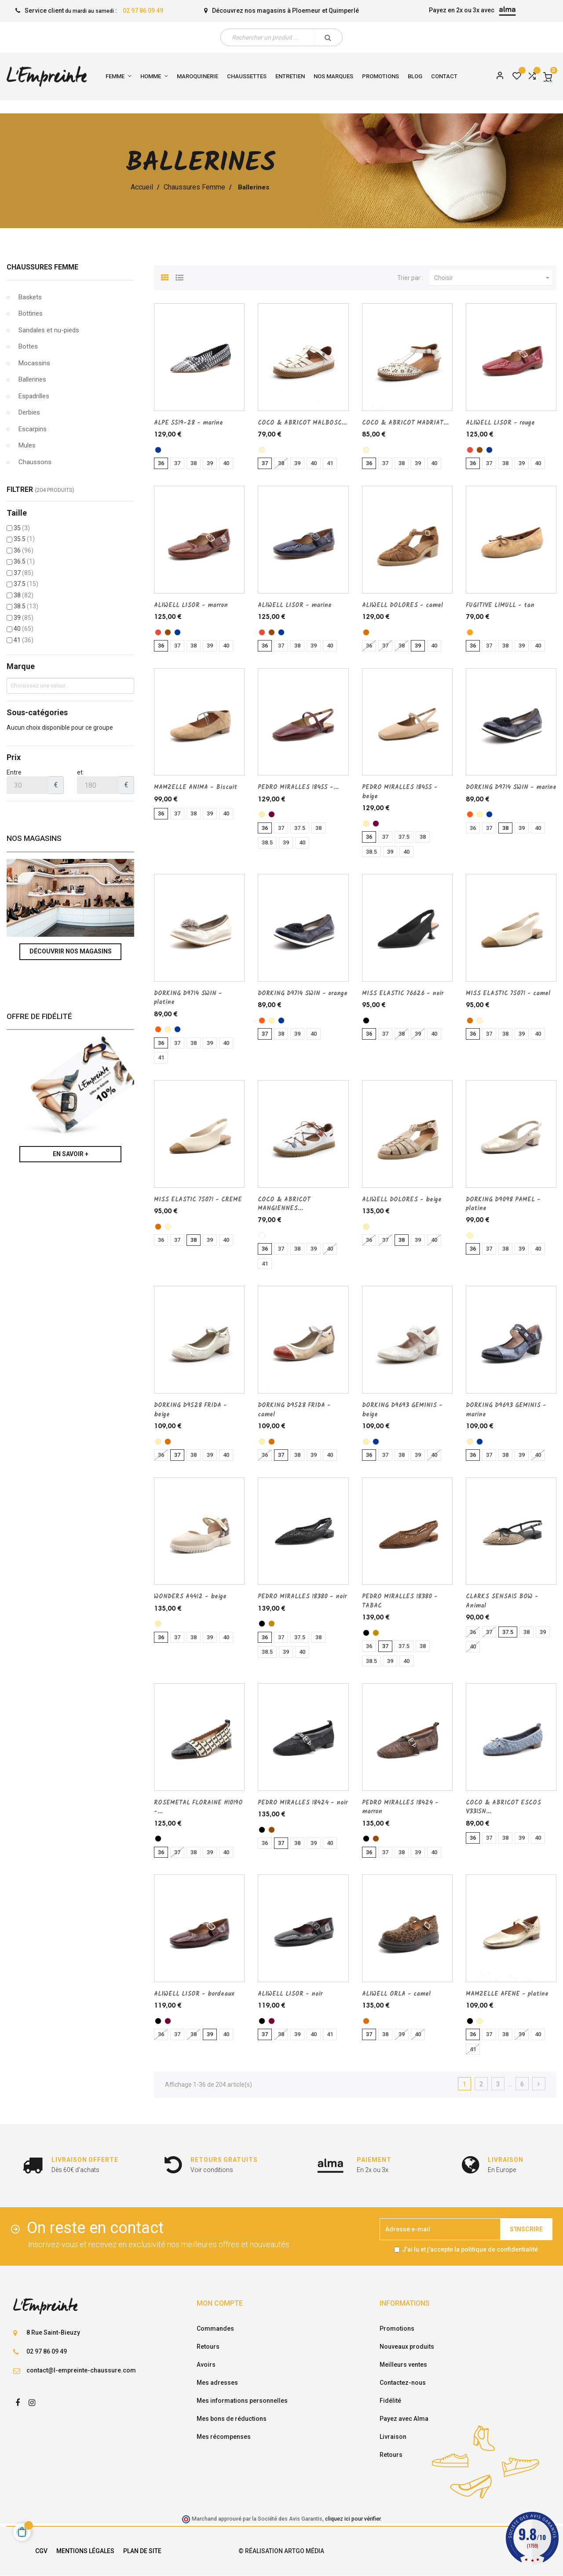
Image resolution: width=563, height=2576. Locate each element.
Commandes (215, 2328)
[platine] (479, 814)
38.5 (26, 606)
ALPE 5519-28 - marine (188, 423)
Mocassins (34, 363)
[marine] (158, 450)
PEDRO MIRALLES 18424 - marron (400, 1807)
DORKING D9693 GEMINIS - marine (506, 1410)
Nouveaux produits (407, 2346)
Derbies (29, 412)
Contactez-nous (403, 2382)
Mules (27, 445)
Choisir (493, 278)
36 (23, 550)
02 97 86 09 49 (143, 10)
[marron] (479, 450)
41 (23, 640)
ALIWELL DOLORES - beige (402, 1199)
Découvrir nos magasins (70, 951)
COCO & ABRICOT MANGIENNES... (284, 1204)
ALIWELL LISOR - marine (295, 605)
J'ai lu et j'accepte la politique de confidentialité (470, 2249)
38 (23, 595)
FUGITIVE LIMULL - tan (500, 605)
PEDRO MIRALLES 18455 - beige (400, 791)
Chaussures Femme (42, 267)
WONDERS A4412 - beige (190, 1596)
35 (22, 527)
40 (23, 628)
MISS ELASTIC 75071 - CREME (198, 1199)
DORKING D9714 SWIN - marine (511, 787)
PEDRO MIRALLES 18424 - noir (302, 1803)
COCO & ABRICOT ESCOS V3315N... (503, 1807)
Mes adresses (217, 2382)
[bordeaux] (271, 814)
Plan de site (142, 2550)
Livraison (393, 2436)
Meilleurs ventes (403, 2364)
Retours (208, 2346)
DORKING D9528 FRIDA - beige (190, 1410)
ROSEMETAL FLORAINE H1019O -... (198, 1807)
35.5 (24, 538)
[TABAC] (271, 1623)
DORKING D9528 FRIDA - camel (294, 1410)
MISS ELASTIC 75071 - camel (508, 993)
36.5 (24, 561)
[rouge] (470, 450)
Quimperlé (344, 10)
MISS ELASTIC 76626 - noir (402, 993)
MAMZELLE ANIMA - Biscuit (195, 787)
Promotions (397, 2328)
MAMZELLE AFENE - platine (507, 1994)
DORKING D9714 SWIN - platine (188, 998)
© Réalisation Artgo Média (281, 2550)
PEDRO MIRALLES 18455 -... (298, 787)
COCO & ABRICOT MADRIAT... (405, 423)
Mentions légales (85, 2550)
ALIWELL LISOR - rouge (500, 423)
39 (23, 617)
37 (23, 572)
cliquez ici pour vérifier (352, 2518)
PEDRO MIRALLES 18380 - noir (302, 1596)
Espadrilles (33, 396)
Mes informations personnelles (242, 2400)
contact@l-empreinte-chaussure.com (81, 2370)
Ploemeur (306, 10)
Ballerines (32, 379)
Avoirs (206, 2364)
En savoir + (70, 1153)
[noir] (366, 1020)
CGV (41, 2550)
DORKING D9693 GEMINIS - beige (402, 1410)
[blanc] (262, 1235)
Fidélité (390, 2400)
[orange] (470, 814)
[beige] (262, 814)
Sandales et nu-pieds (48, 330)
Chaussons (34, 462)
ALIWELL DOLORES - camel (402, 605)
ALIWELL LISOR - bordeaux (194, 1994)
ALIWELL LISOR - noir (290, 1994)
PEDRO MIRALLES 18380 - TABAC (400, 1601)
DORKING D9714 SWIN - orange (302, 993)
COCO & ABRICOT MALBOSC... (302, 423)
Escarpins (32, 429)
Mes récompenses (224, 2436)
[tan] (470, 632)
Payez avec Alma (404, 2418)
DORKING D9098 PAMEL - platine (503, 1204)
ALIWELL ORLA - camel (396, 1994)
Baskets (30, 297)
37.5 (26, 583)
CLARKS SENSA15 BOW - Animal (502, 1601)
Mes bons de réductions (232, 2418)
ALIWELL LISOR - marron (191, 605)
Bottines (30, 313)
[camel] (366, 632)
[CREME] (262, 450)
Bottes (28, 346)
